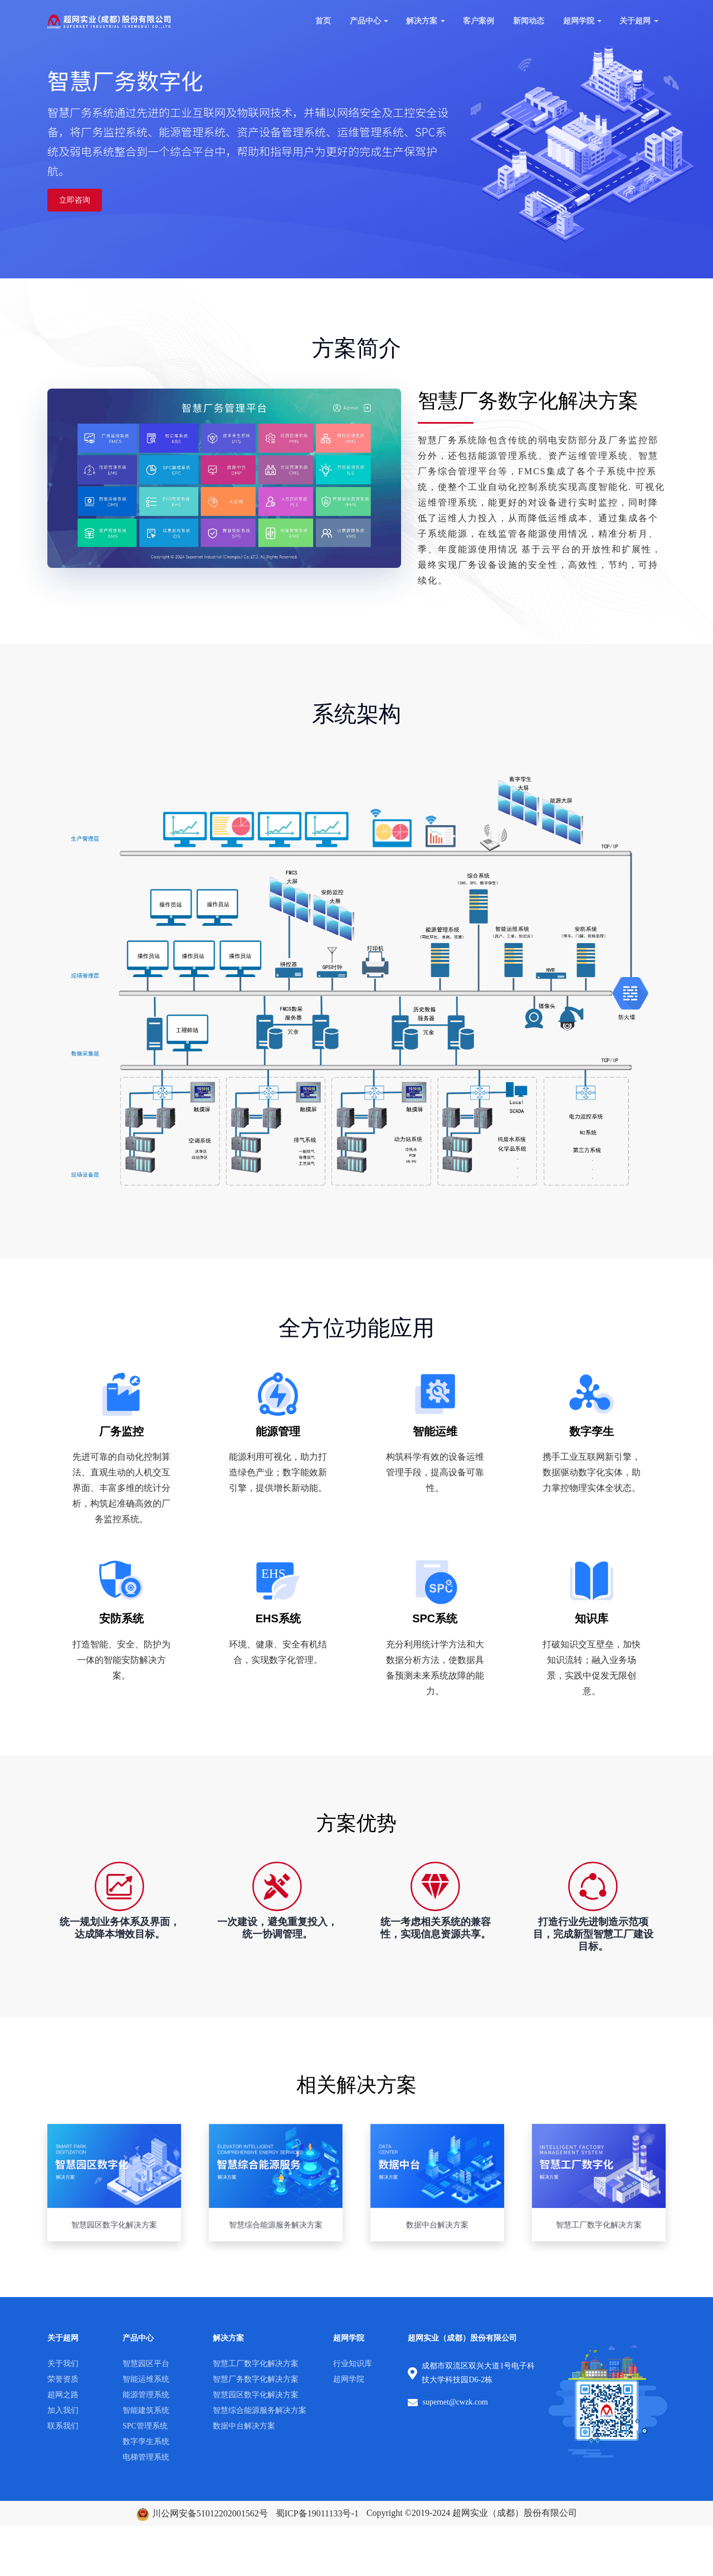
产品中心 (365, 20)
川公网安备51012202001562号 (202, 2513)
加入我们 (63, 2410)
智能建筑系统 (146, 2410)
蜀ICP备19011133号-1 (317, 2513)
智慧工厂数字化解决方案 (256, 2363)
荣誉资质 (63, 2379)
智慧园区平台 (146, 2363)
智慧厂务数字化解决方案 (256, 2379)
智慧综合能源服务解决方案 (259, 2410)
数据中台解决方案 (244, 2426)
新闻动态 (528, 20)
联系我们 (63, 2426)
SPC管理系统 (145, 2426)
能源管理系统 (146, 2395)
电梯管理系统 (146, 2457)
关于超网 (635, 20)
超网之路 (63, 2395)
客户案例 (478, 20)
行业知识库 (352, 2363)
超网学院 (578, 20)
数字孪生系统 (146, 2441)
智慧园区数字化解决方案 (256, 2395)
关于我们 (63, 2363)
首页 (323, 20)
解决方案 (421, 20)
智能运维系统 (146, 2379)
